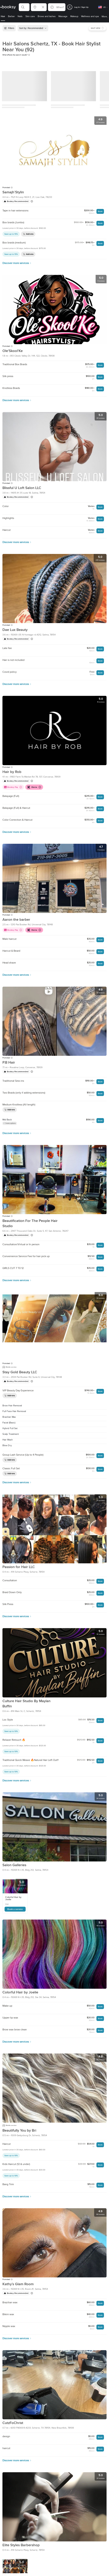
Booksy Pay (13, 787)
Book (100, 211)
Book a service (15, 1909)
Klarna (34, 787)
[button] (24, 7)
